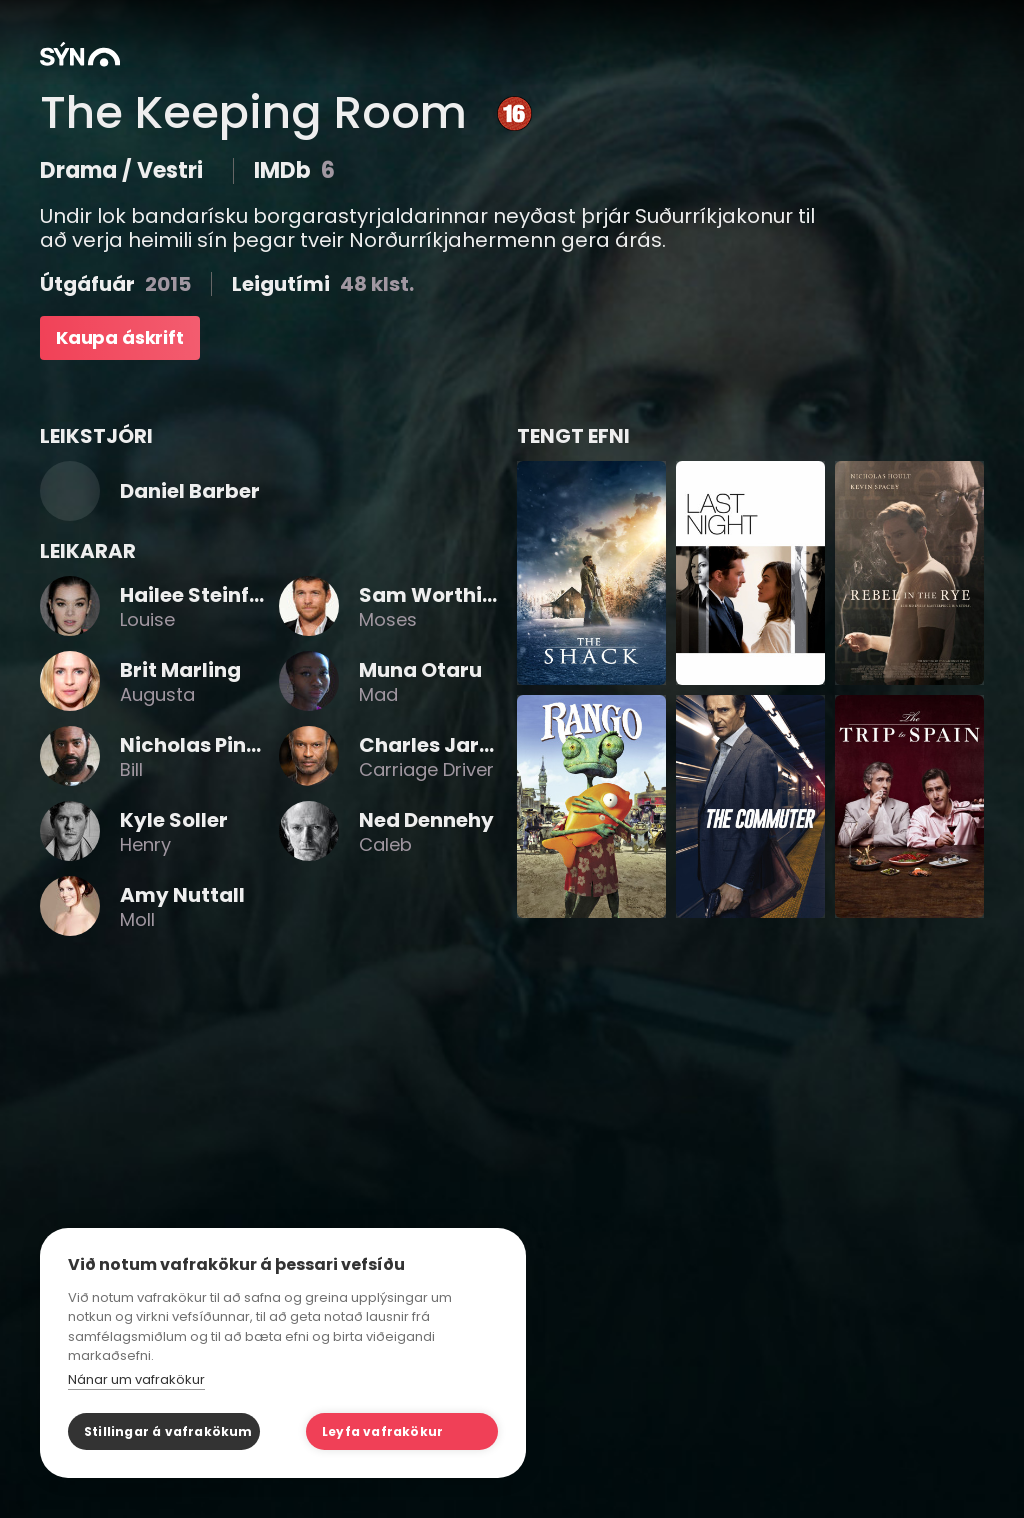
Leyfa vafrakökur (382, 1431)
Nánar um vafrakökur (136, 1379)
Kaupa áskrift (120, 337)
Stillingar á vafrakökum (168, 1431)
